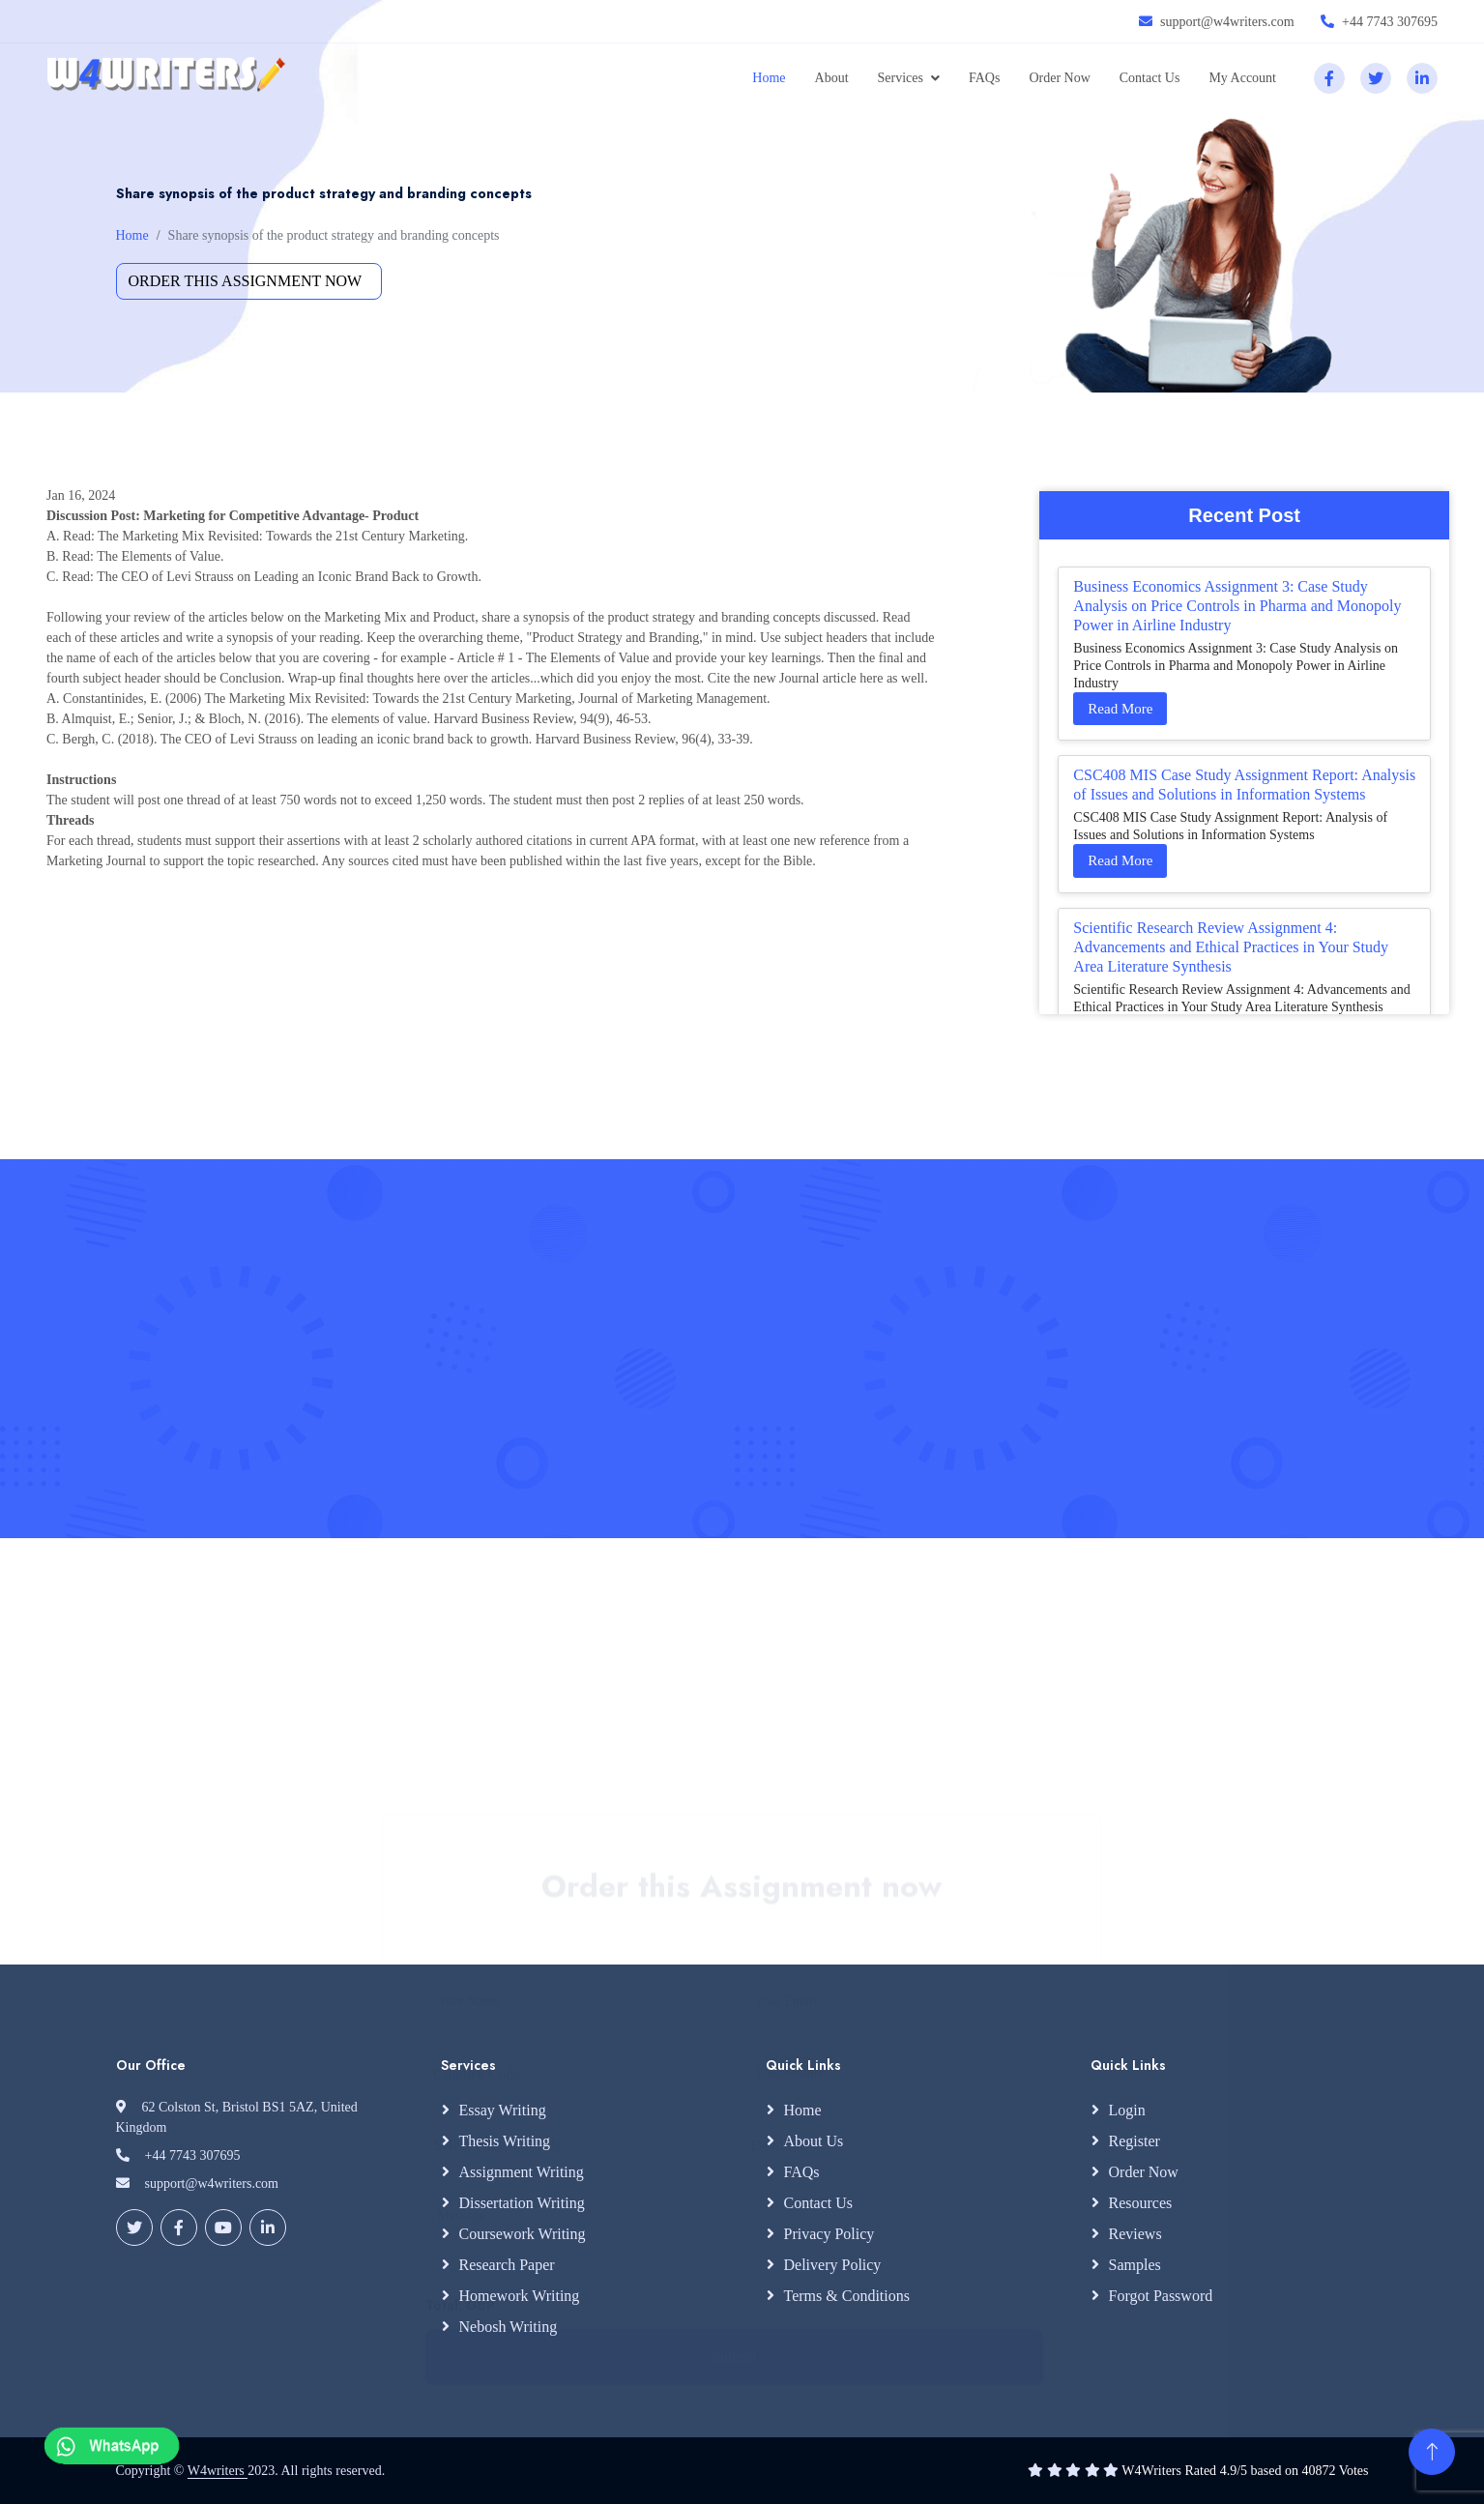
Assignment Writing (521, 2172)
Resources (1141, 2203)
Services (900, 78)
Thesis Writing (505, 2141)
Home (768, 78)
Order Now (1059, 78)
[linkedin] (1422, 78)
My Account (1242, 78)
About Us (814, 2141)
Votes (1354, 2470)
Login (1127, 2110)
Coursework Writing (522, 2234)
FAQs (984, 78)
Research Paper (507, 2265)
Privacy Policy (829, 2234)
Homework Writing (519, 2295)
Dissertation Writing (522, 2203)
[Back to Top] (1432, 2452)
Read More (1120, 708)
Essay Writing (502, 2110)
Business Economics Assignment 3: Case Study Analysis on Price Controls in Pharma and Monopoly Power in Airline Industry (1237, 605)
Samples (1135, 2265)
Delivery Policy (833, 2265)
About (832, 78)
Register (1134, 2141)
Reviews (1135, 2234)
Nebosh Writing (508, 2326)
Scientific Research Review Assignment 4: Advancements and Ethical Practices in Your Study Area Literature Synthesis (1230, 947)
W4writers (218, 2470)
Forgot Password (1161, 2295)
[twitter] (1375, 78)
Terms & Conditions (847, 2295)
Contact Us (1150, 78)
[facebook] (1329, 78)
